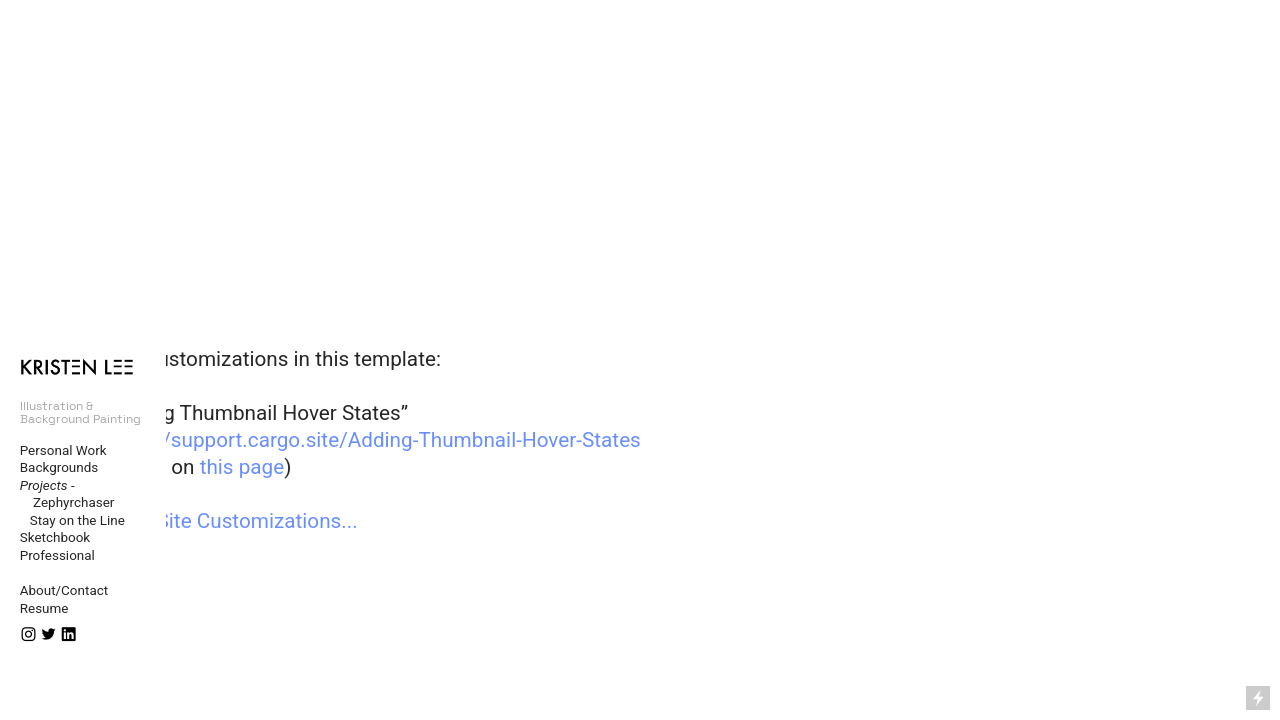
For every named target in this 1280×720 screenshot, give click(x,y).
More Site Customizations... (231, 521)
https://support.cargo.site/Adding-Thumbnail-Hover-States (372, 440)
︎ (48, 635)
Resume (44, 608)
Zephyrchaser (67, 502)
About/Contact (64, 590)
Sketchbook (55, 537)
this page (242, 467)
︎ (28, 635)
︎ (68, 635)
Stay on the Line (72, 520)
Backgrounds (59, 467)
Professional (57, 555)
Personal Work (63, 450)
